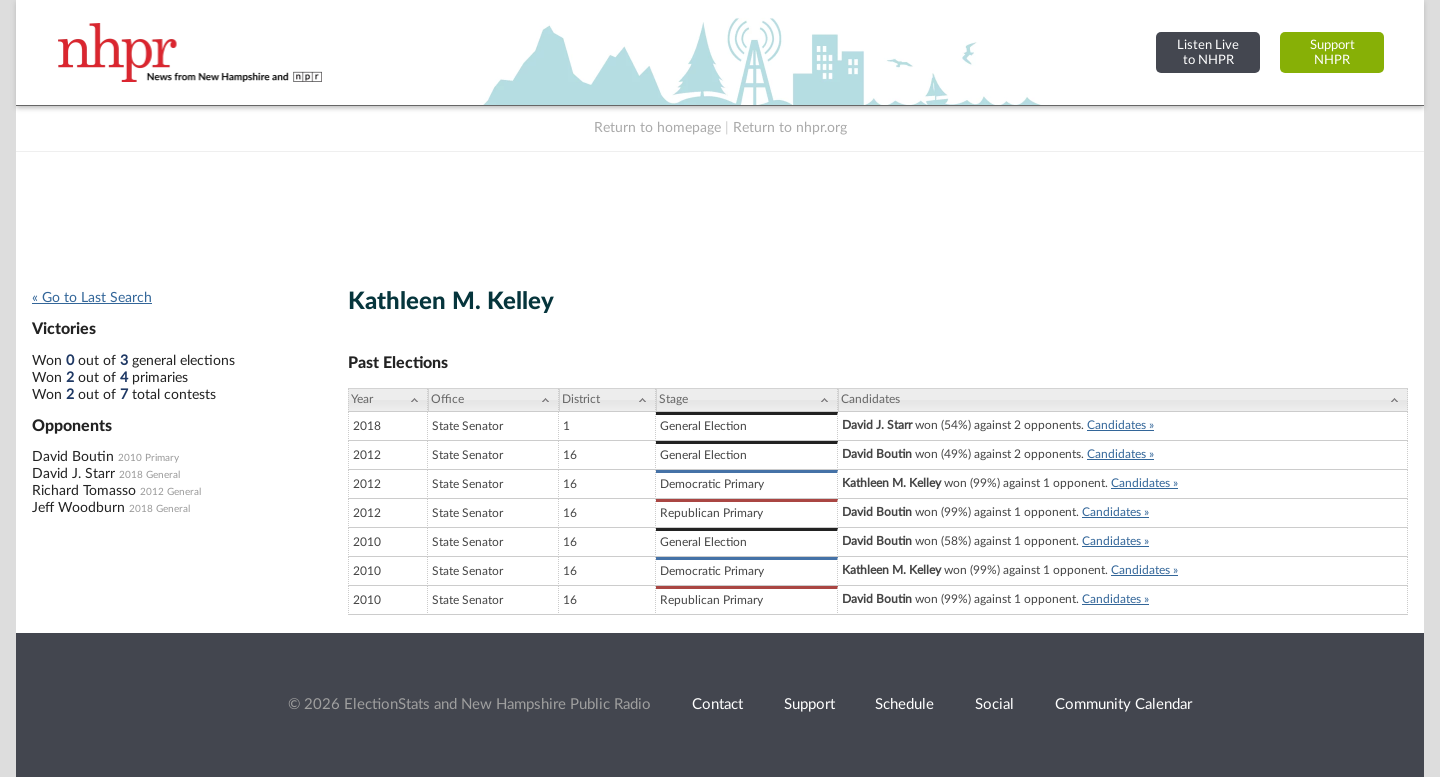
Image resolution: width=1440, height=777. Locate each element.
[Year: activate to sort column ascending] (388, 400)
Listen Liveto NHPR (1208, 52)
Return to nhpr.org (790, 128)
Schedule (904, 704)
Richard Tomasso (84, 491)
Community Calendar (1123, 704)
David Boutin (73, 457)
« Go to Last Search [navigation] (92, 298)
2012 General (170, 492)
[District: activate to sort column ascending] (607, 400)
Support (809, 704)
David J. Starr (73, 474)
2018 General (149, 475)
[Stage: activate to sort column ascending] (747, 400)
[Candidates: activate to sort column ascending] (1123, 400)
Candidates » (1120, 425)
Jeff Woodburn (78, 508)
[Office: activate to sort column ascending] (493, 400)
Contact (717, 704)
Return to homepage (657, 128)
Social (994, 704)
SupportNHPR (1332, 52)
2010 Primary (148, 458)
